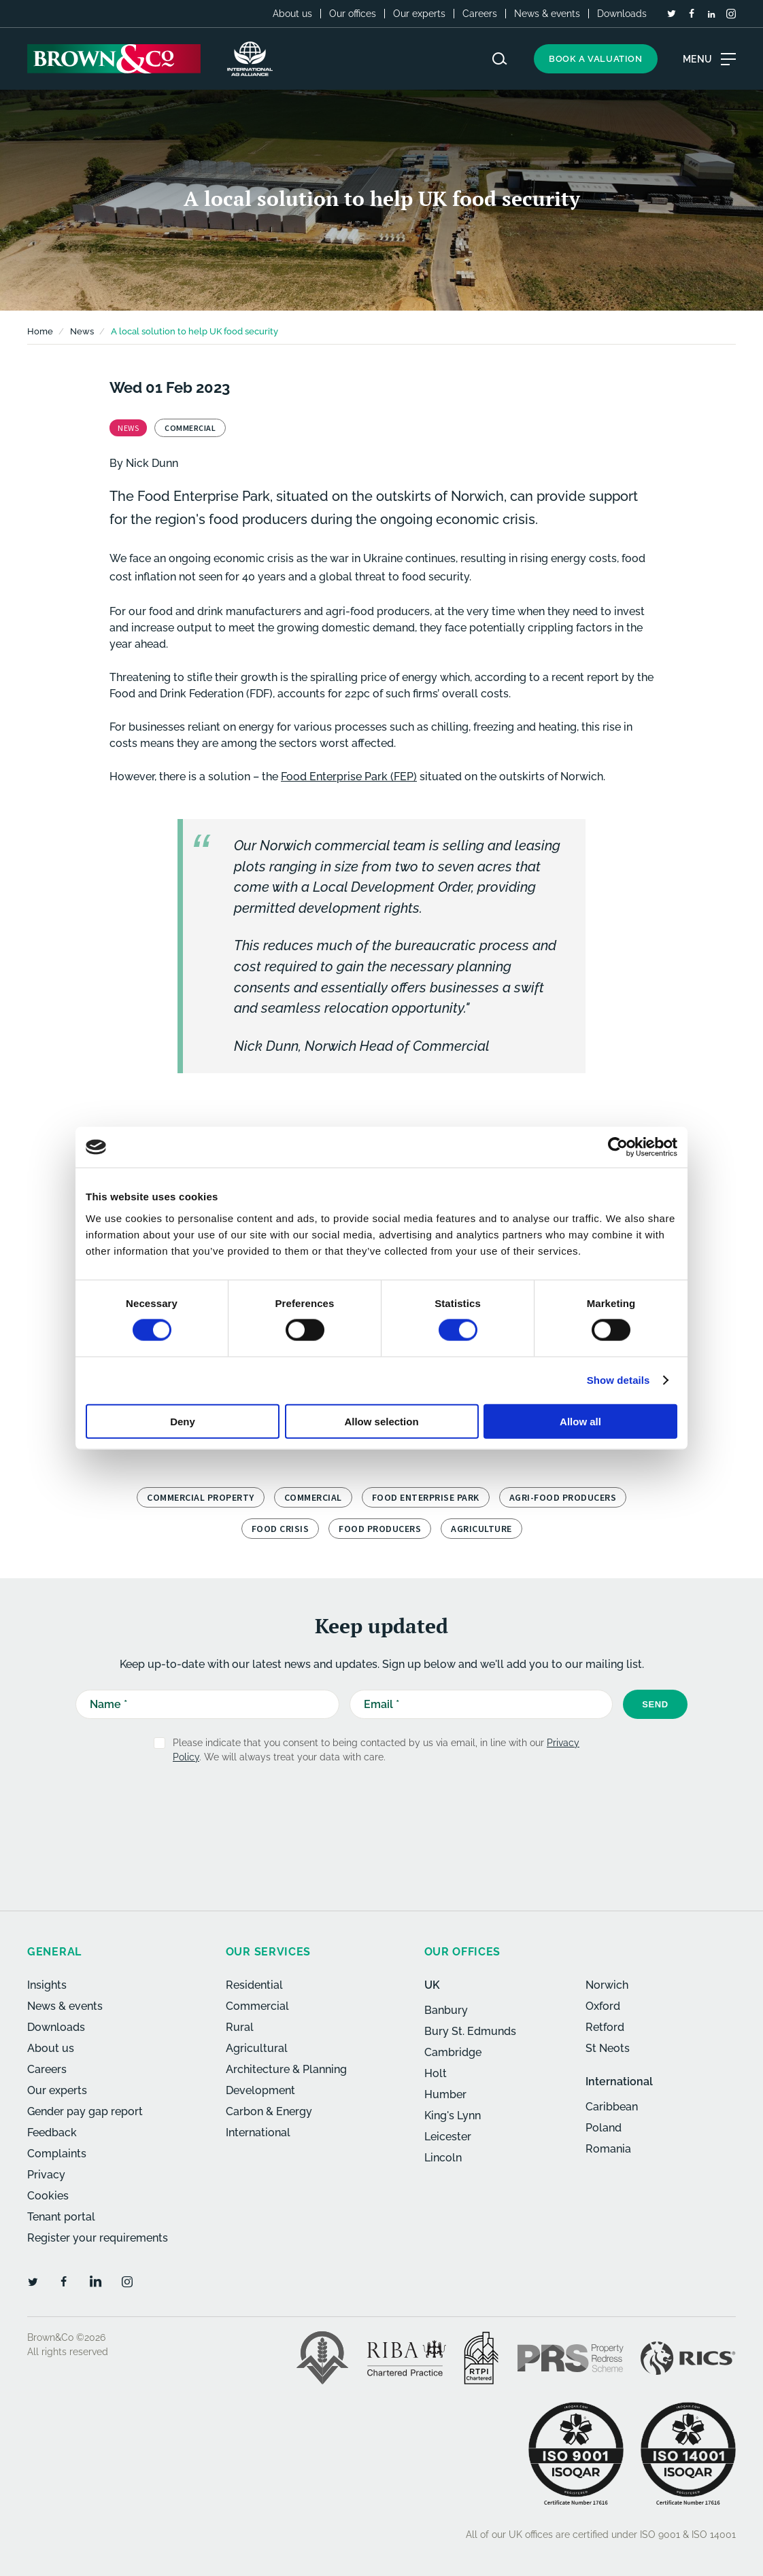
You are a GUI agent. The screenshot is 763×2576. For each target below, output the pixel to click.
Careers (479, 13)
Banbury (446, 2010)
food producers (380, 1528)
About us (292, 13)
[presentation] (352, 1807)
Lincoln (443, 2157)
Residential (254, 1985)
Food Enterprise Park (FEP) (349, 776)
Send (655, 1704)
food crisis (280, 1528)
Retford (605, 2027)
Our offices (352, 13)
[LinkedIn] (711, 14)
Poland (604, 2127)
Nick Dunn (152, 463)
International (258, 2132)
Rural (240, 2027)
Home (40, 331)
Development (260, 2090)
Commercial (313, 1497)
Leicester (447, 2136)
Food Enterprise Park (425, 1497)
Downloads (622, 13)
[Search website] (499, 59)
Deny (182, 1421)
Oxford (603, 2006)
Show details (618, 1380)
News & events (547, 13)
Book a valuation (596, 59)
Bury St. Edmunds (470, 2031)
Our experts (419, 13)
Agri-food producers (563, 1497)
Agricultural (257, 2048)
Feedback (52, 2132)
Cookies (48, 2195)
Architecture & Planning (286, 2069)
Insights (47, 1985)
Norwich (607, 1985)
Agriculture (481, 1528)
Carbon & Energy (269, 2111)
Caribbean (612, 2106)
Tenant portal (61, 2216)
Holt (435, 2073)
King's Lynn (452, 2115)
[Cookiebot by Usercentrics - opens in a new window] (617, 1147)
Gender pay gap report (85, 2111)
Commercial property (200, 1497)
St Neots (608, 2048)
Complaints (56, 2153)
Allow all (580, 1421)
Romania (608, 2148)
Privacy (46, 2174)
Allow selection (381, 1421)
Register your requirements (97, 2237)
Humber (445, 2094)
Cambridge (452, 2052)
